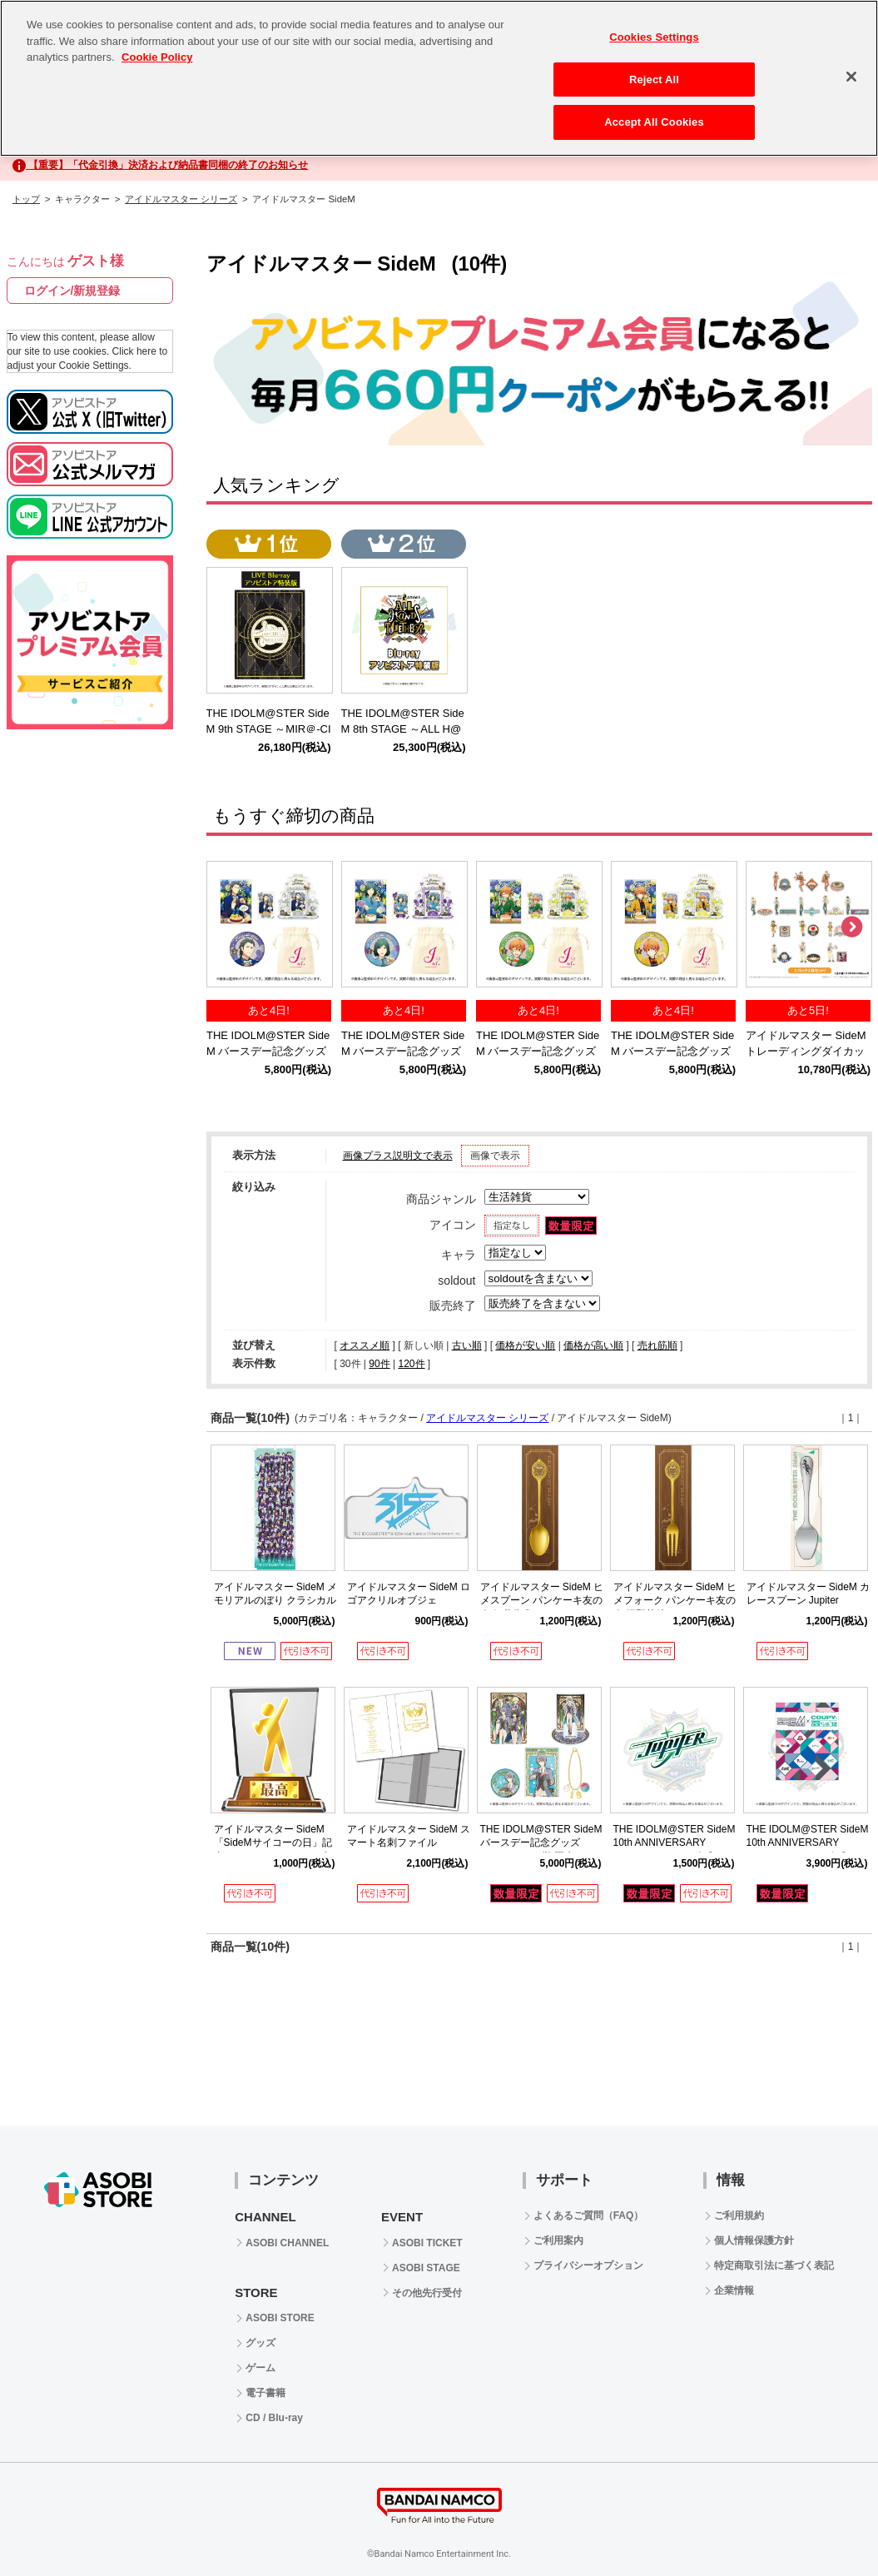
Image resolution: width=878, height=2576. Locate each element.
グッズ (260, 2343)
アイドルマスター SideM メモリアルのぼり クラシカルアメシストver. (276, 1601)
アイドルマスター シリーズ (181, 199)
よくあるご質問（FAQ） (588, 2215)
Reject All (654, 79)
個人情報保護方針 (754, 2240)
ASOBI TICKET (427, 2243)
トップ (26, 199)
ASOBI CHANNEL (287, 2243)
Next (851, 927)
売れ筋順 (657, 1345)
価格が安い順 (525, 1345)
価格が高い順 (593, 1345)
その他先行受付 (427, 2293)
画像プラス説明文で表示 (398, 1155)
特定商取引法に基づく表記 (774, 2265)
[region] (439, 78)
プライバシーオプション (588, 2265)
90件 (379, 1364)
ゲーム (260, 2368)
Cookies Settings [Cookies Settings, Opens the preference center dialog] (654, 37)
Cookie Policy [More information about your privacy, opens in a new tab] (157, 57)
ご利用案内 (558, 2240)
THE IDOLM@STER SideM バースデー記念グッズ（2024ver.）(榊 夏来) (541, 1843)
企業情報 (734, 2290)
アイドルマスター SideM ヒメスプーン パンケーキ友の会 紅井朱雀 (542, 1601)
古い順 (467, 1345)
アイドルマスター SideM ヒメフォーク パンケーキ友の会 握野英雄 (675, 1601)
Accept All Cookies (654, 122)
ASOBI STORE (280, 2318)
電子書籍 (265, 2393)
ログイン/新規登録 (72, 290)
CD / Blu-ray (274, 2418)
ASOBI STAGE (426, 2268)
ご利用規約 (739, 2215)
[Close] (851, 76)
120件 (411, 1364)
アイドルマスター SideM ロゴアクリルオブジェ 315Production (409, 1601)
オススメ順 (364, 1345)
